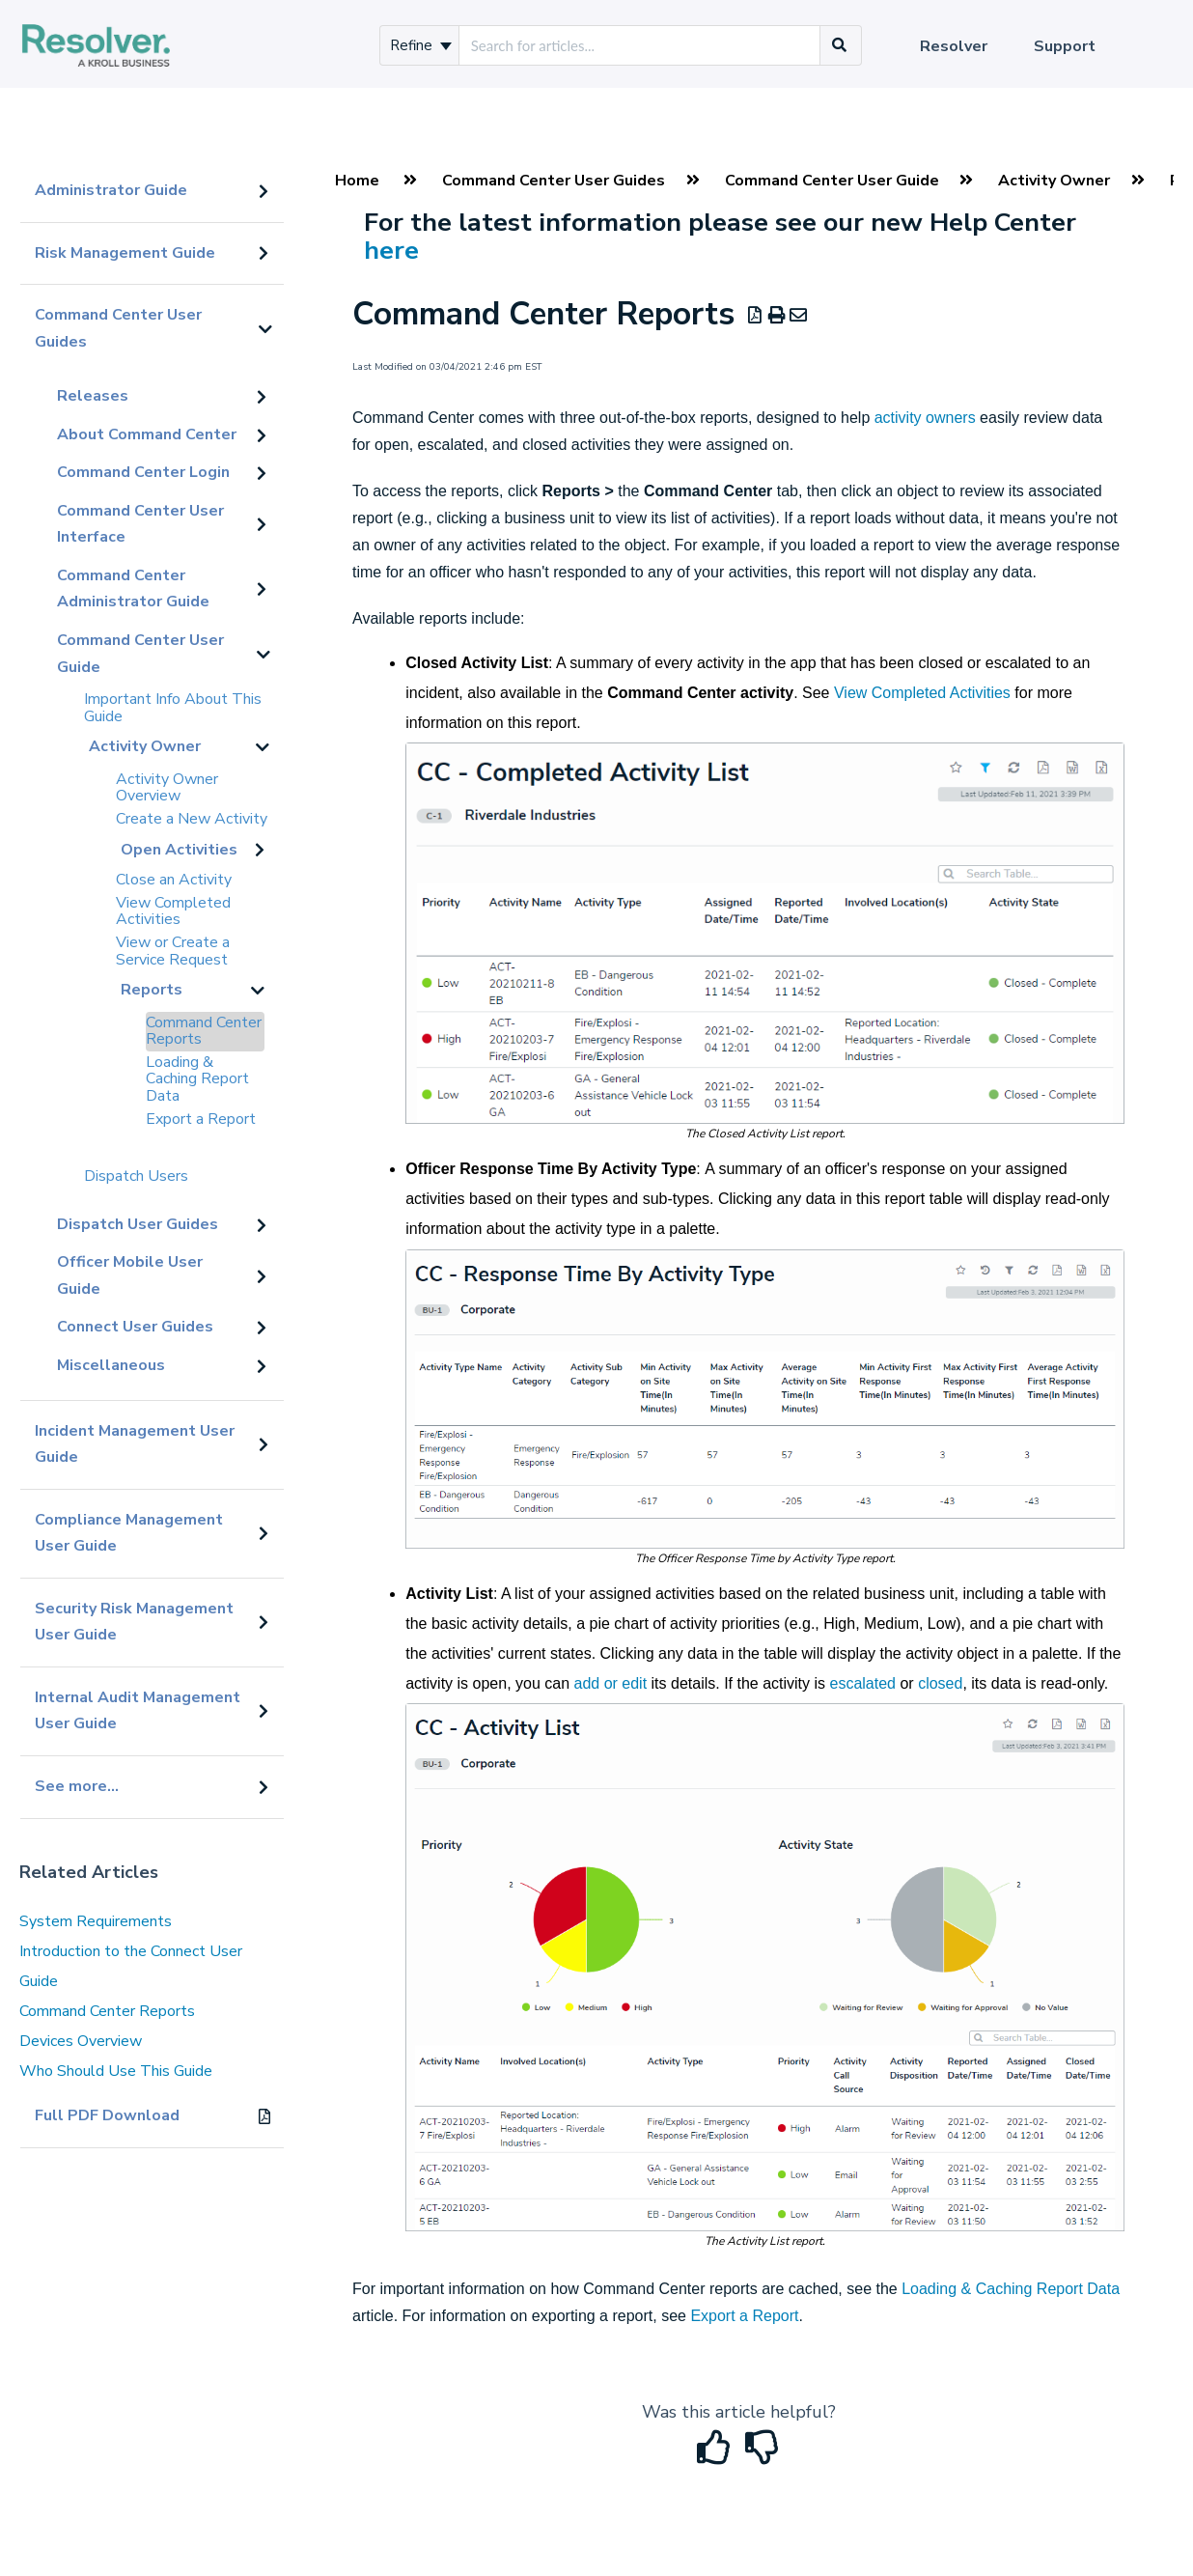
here (391, 250)
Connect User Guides (135, 1326)
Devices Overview (80, 2041)
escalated (863, 1683)
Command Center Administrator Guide (133, 589)
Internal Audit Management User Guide (137, 1711)
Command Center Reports (204, 1031)
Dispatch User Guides (137, 1224)
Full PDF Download (107, 2115)
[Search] (840, 45)
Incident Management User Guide (135, 1444)
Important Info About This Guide (173, 707)
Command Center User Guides (118, 328)
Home (357, 180)
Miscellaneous (111, 1365)
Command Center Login (143, 472)
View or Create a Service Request (173, 951)
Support (1065, 46)
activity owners (925, 417)
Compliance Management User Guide (129, 1533)
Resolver (953, 46)
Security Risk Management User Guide (134, 1622)
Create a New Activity (191, 818)
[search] (639, 45)
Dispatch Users (136, 1176)
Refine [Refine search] (421, 45)
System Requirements (95, 1921)
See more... (77, 1786)
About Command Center (146, 434)
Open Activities (179, 849)
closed (940, 1683)
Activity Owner (145, 746)
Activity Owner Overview (167, 788)
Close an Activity (174, 879)
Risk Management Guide (125, 253)
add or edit (611, 1683)
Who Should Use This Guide (115, 2071)
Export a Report (201, 1119)
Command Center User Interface (140, 524)
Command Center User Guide (140, 654)
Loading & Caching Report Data (197, 1078)
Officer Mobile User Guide (130, 1275)
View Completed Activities (173, 911)
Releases (92, 395)
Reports (151, 989)
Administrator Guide (111, 190)
